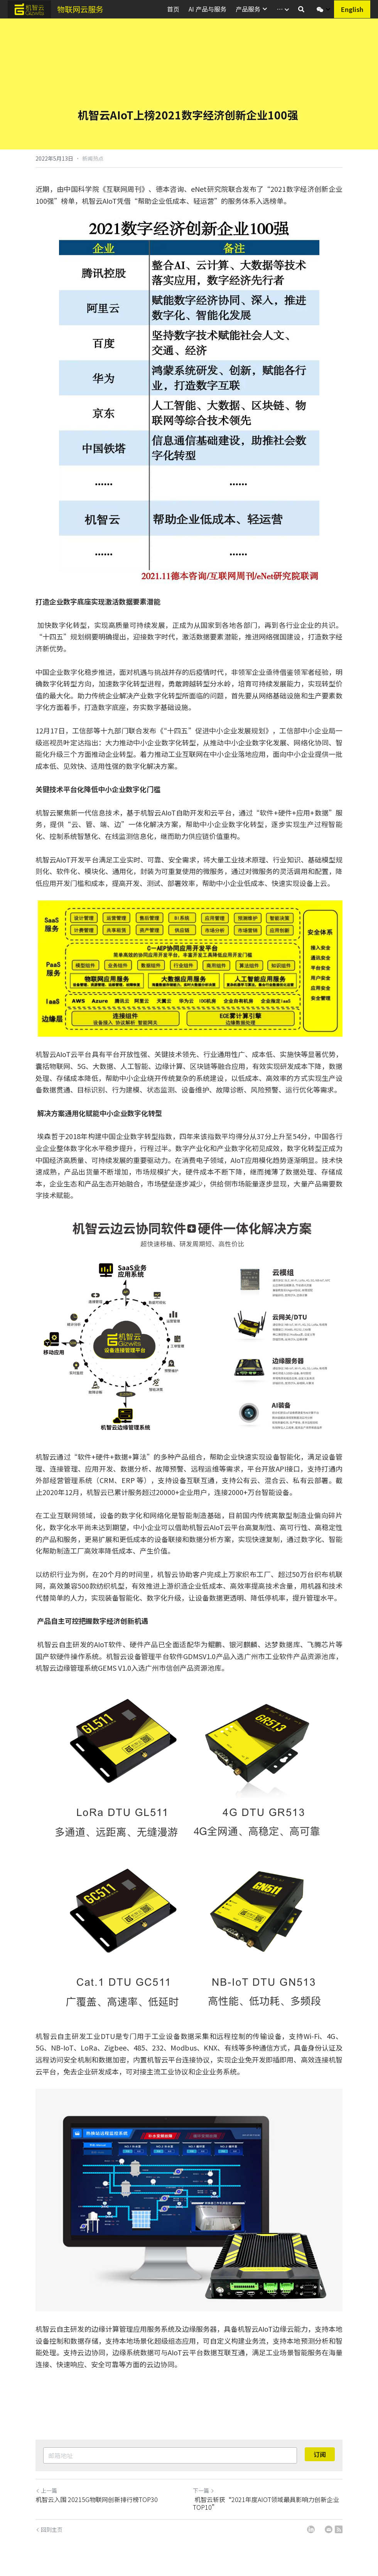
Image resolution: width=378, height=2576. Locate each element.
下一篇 (203, 2490)
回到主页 (48, 2529)
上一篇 (46, 2490)
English (352, 9)
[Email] (328, 2529)
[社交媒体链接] (320, 9)
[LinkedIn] (311, 2529)
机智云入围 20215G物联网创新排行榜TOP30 (97, 2499)
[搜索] (301, 9)
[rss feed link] (339, 2529)
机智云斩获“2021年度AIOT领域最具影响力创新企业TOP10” (266, 2503)
